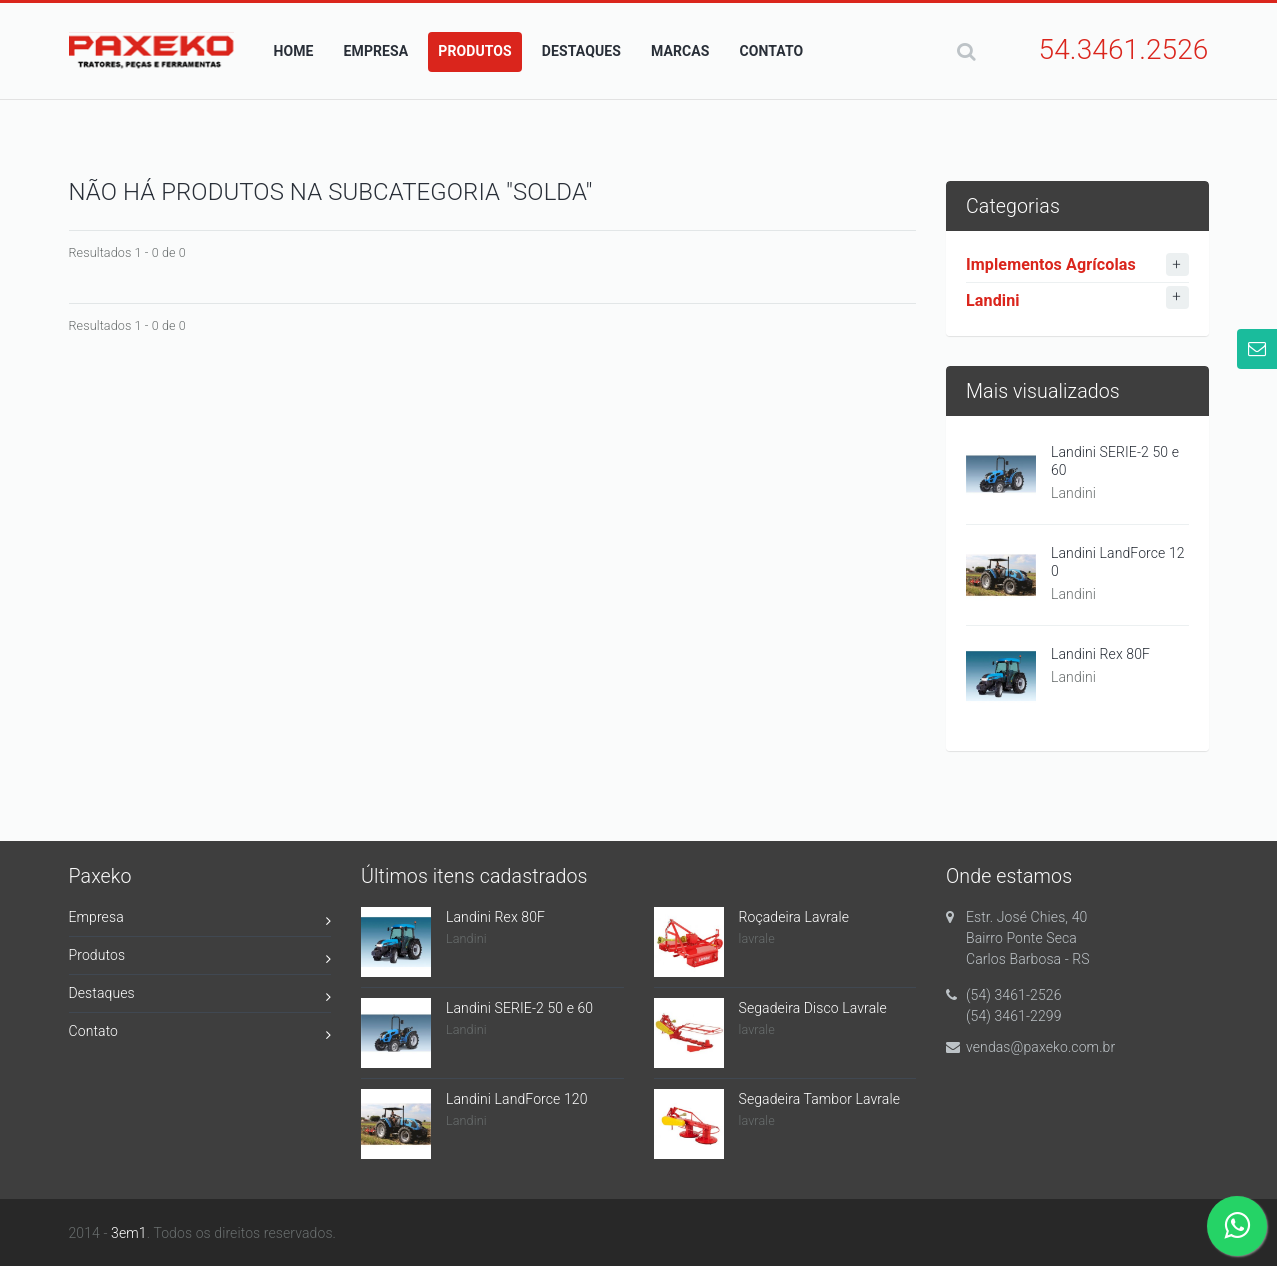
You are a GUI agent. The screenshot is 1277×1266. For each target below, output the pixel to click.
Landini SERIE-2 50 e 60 (1115, 461)
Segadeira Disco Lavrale (813, 1008)
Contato (200, 1034)
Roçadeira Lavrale (794, 917)
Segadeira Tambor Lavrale (820, 1099)
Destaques (200, 996)
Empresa (200, 920)
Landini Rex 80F (1100, 654)
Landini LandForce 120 (1118, 562)
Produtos (200, 958)
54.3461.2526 (1124, 49)
